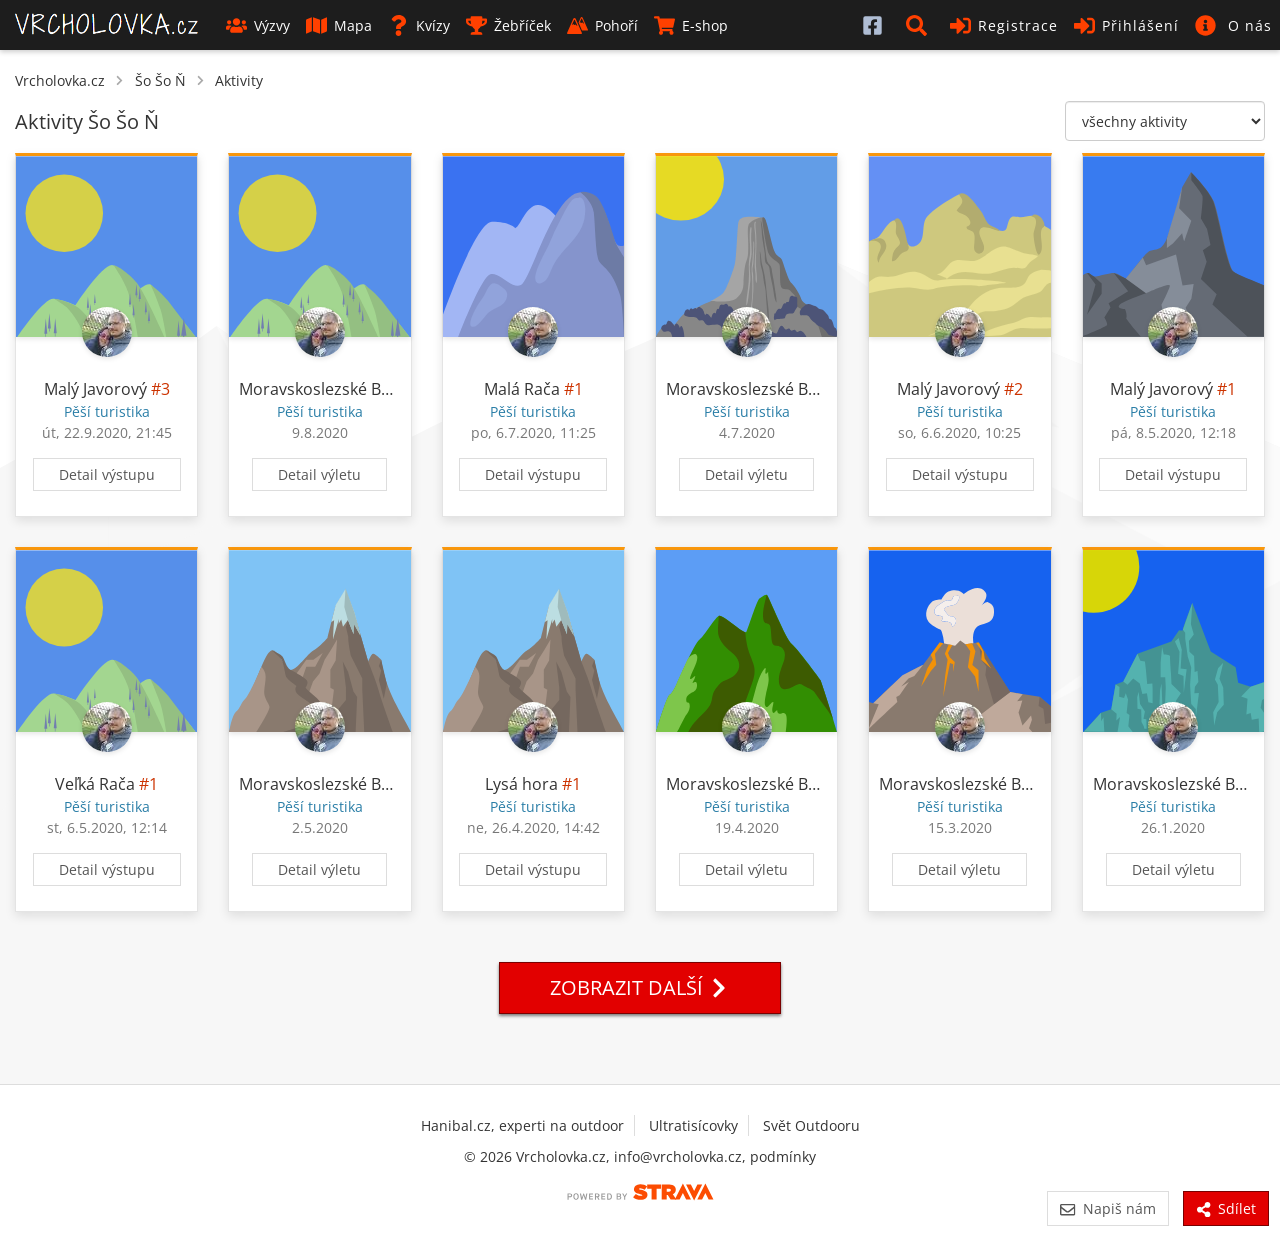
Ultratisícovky (693, 1125)
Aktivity (239, 80)
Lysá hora (521, 784)
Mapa (339, 25)
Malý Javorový (95, 389)
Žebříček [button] (508, 25)
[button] (920, 25)
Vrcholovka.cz (60, 80)
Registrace (1004, 25)
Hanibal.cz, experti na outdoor (522, 1125)
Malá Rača (522, 389)
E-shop (691, 25)
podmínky (783, 1156)
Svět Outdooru (811, 1125)
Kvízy (419, 25)
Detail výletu (319, 474)
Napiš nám (1107, 1208)
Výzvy (258, 25)
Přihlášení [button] (1126, 25)
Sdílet (1226, 1208)
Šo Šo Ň (160, 80)
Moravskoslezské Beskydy (335, 389)
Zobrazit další (640, 987)
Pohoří (602, 25)
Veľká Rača (95, 784)
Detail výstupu (107, 474)
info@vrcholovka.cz (678, 1156)
